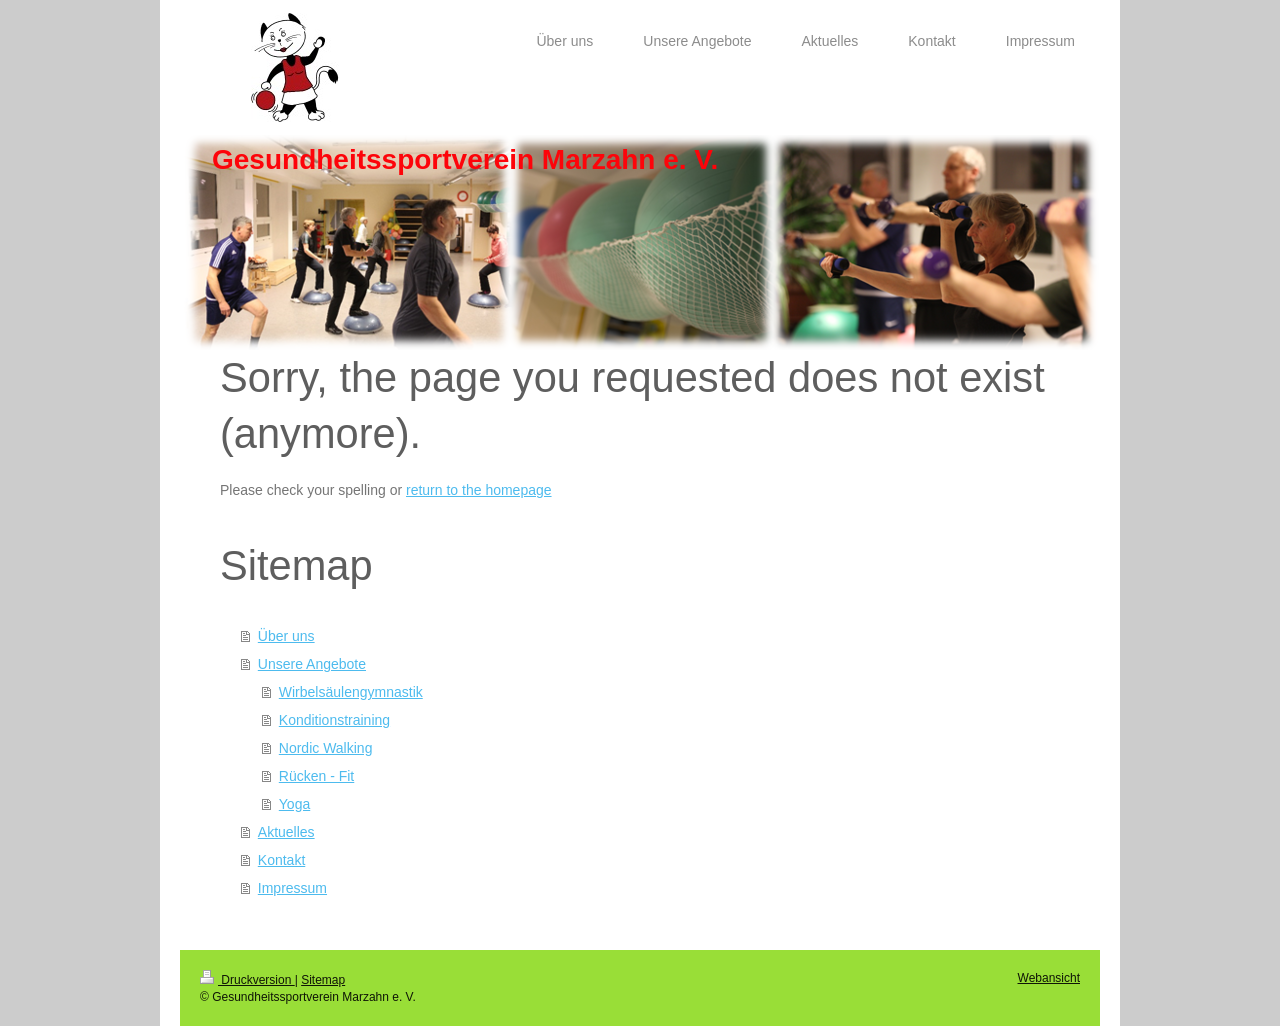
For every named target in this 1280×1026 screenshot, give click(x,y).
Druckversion (247, 980)
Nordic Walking (326, 748)
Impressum (292, 888)
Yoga (294, 804)
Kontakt (281, 860)
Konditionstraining (334, 720)
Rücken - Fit (316, 776)
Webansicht (1049, 978)
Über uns (286, 636)
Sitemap (323, 980)
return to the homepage (479, 490)
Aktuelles (286, 832)
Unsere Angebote (312, 664)
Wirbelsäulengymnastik (351, 692)
